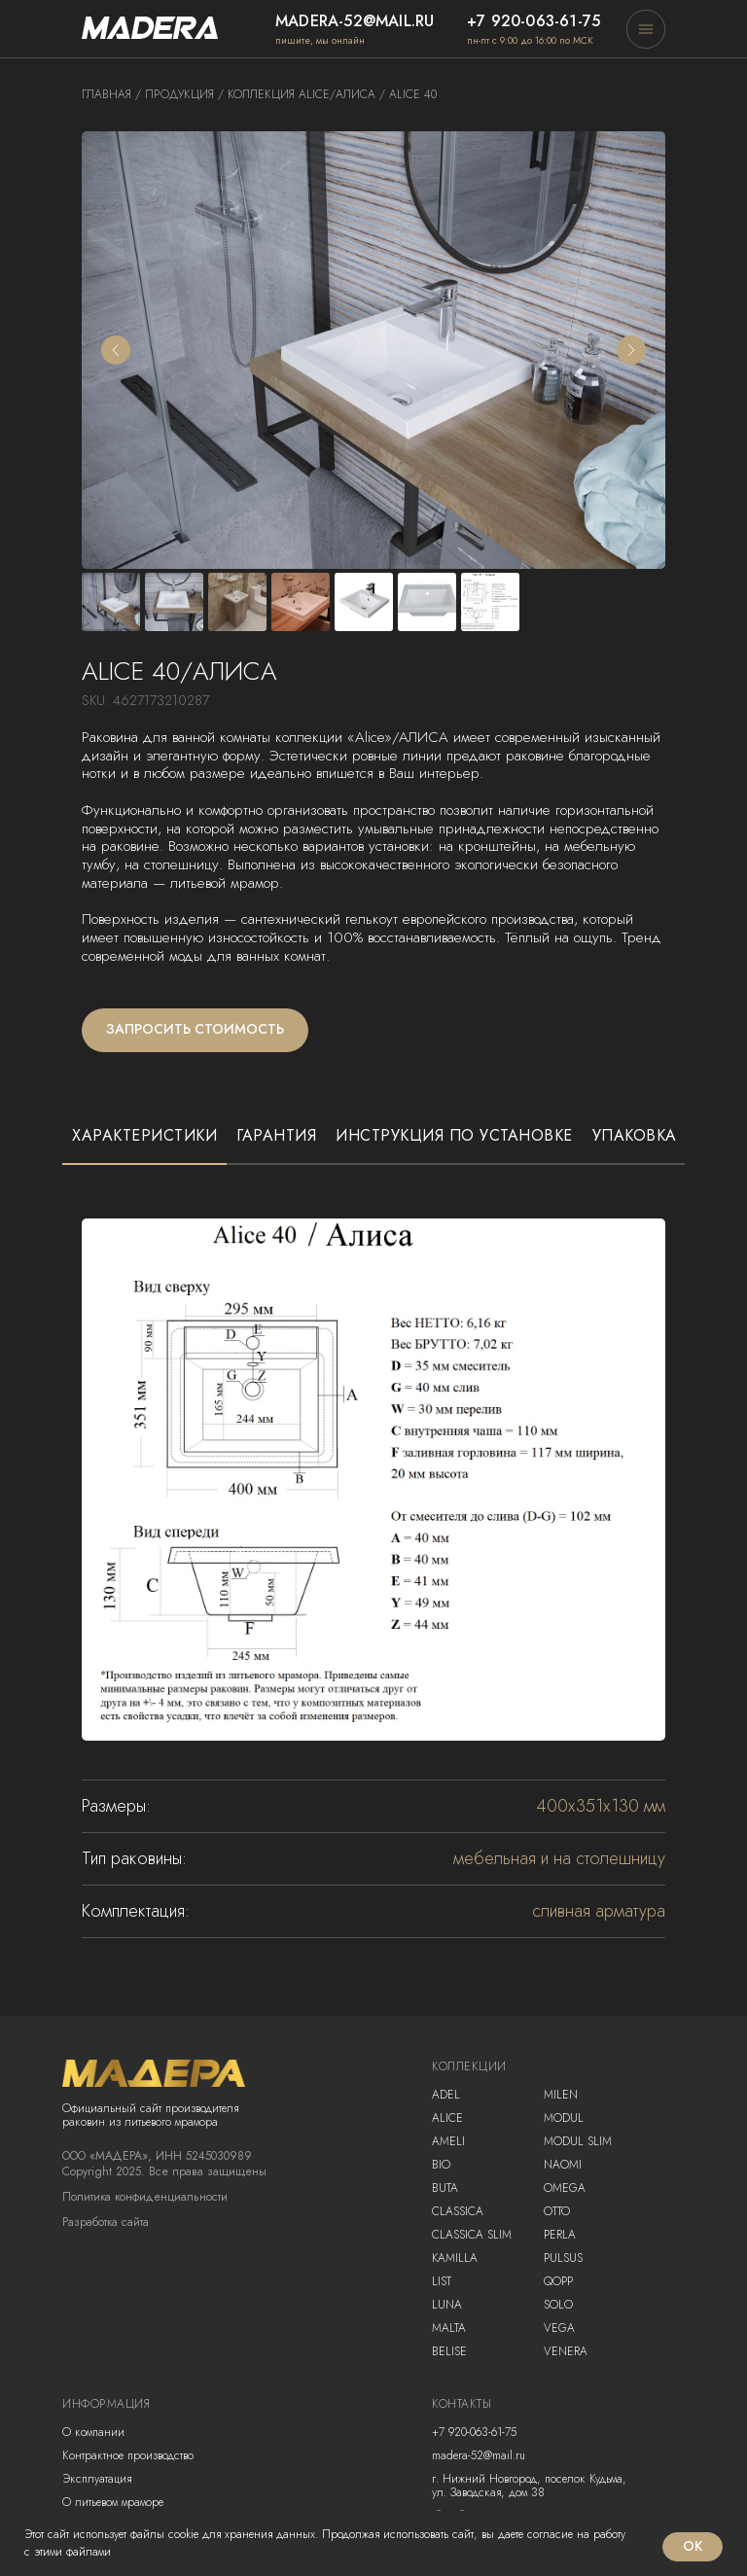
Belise (449, 2351)
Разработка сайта (105, 2222)
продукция (179, 94)
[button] (645, 29)
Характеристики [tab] (144, 1136)
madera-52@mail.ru (354, 21)
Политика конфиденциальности (145, 2196)
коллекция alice (279, 94)
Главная (106, 94)
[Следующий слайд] (631, 350)
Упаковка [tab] (634, 1136)
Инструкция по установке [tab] (454, 1136)
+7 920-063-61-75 (474, 2432)
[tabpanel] (373, 1559)
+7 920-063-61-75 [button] (533, 21)
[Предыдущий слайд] (115, 350)
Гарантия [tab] (276, 1136)
